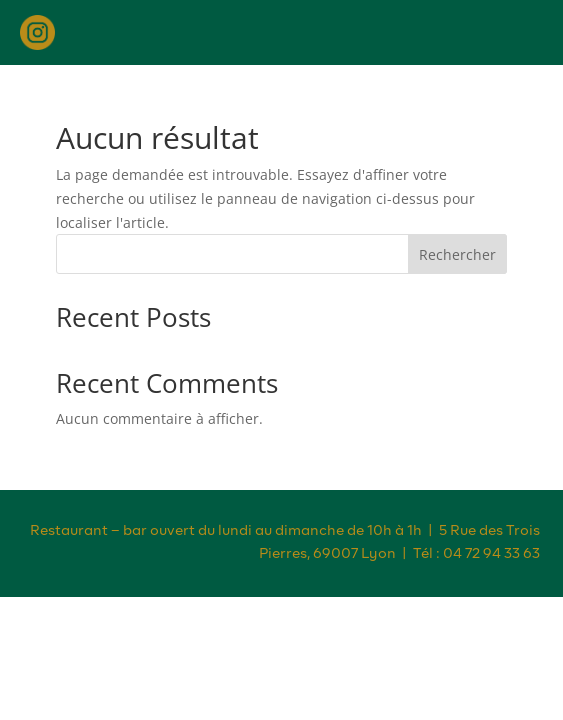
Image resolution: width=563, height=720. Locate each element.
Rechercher (457, 254)
